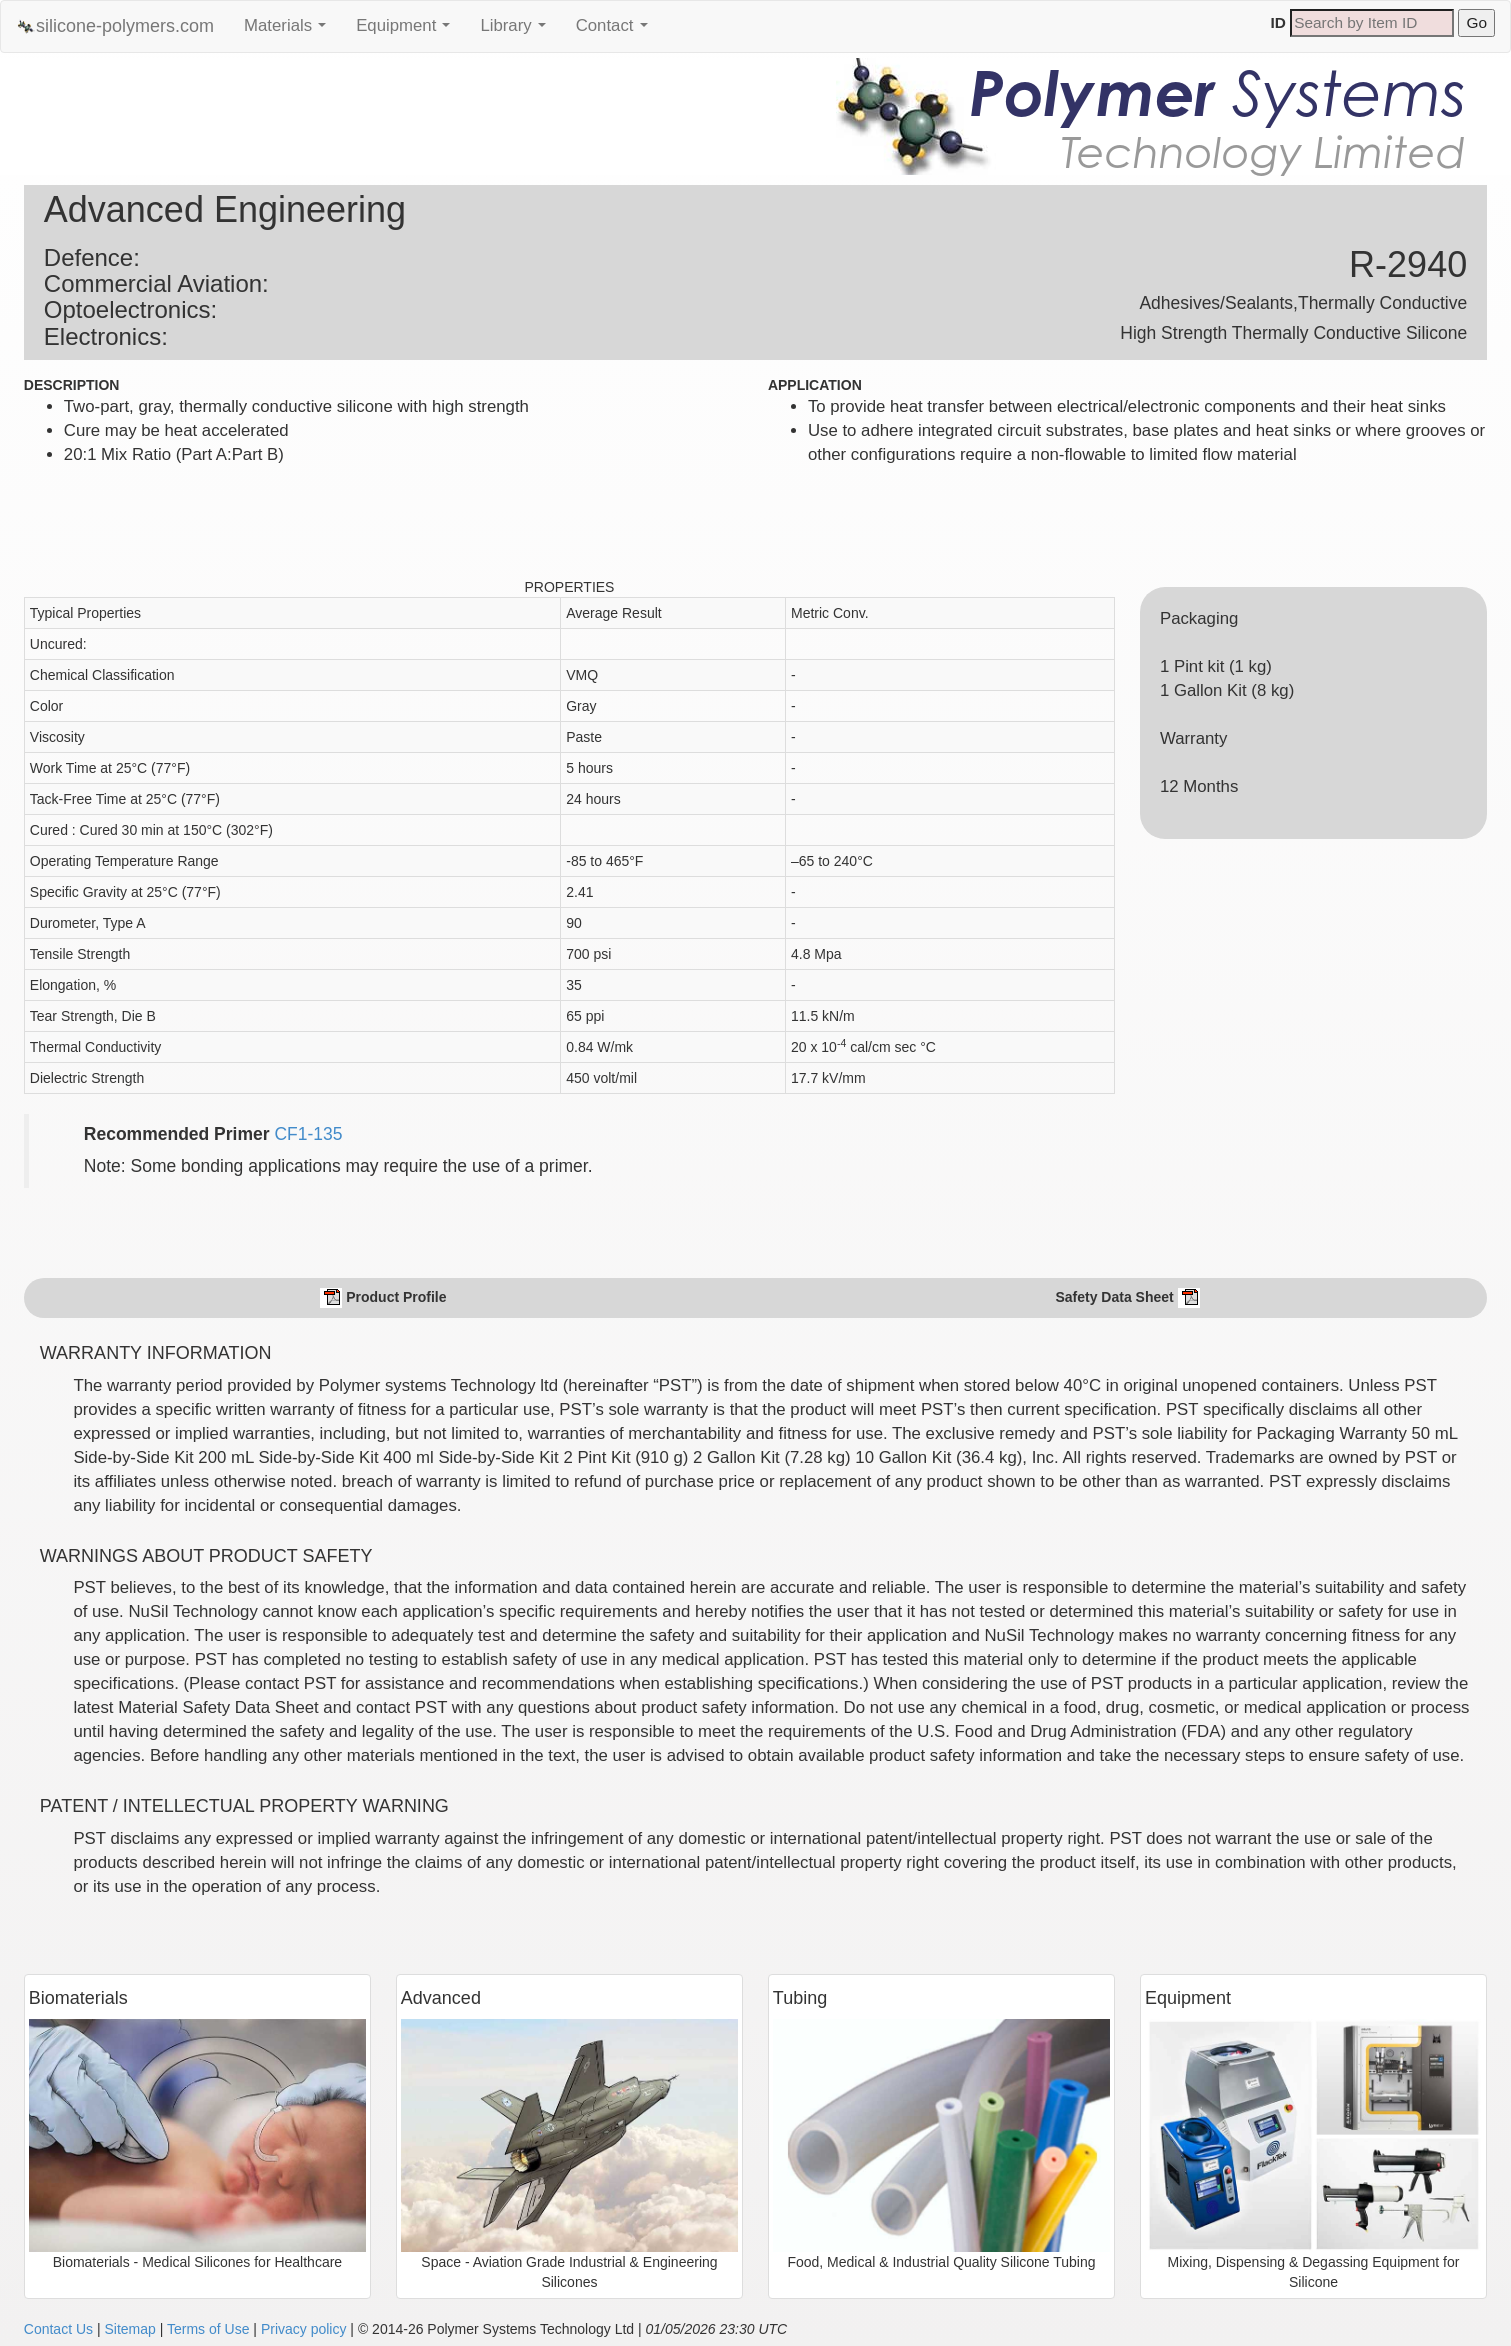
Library (517, 31)
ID (1278, 22)
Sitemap (129, 2329)
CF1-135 (308, 1134)
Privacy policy (304, 2329)
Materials (290, 31)
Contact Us (58, 2329)
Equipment (408, 31)
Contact (617, 31)
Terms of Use (208, 2329)
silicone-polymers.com (115, 26)
